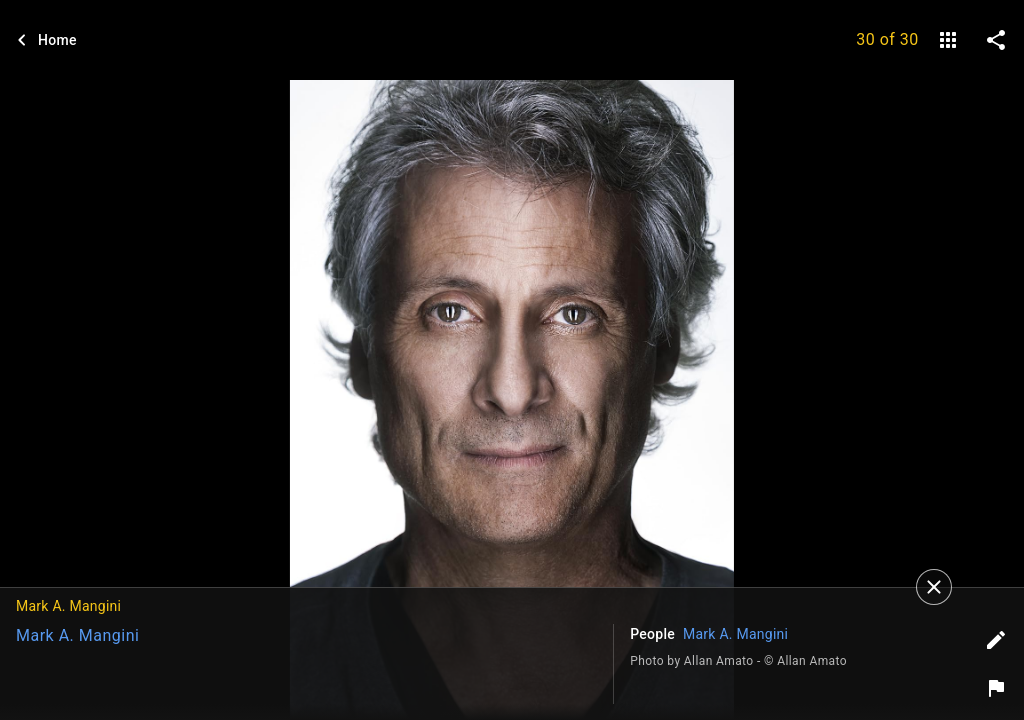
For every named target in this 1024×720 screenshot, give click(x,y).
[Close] (934, 587)
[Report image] (996, 688)
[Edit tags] (996, 640)
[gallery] (948, 40)
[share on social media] (996, 40)
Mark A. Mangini (77, 635)
